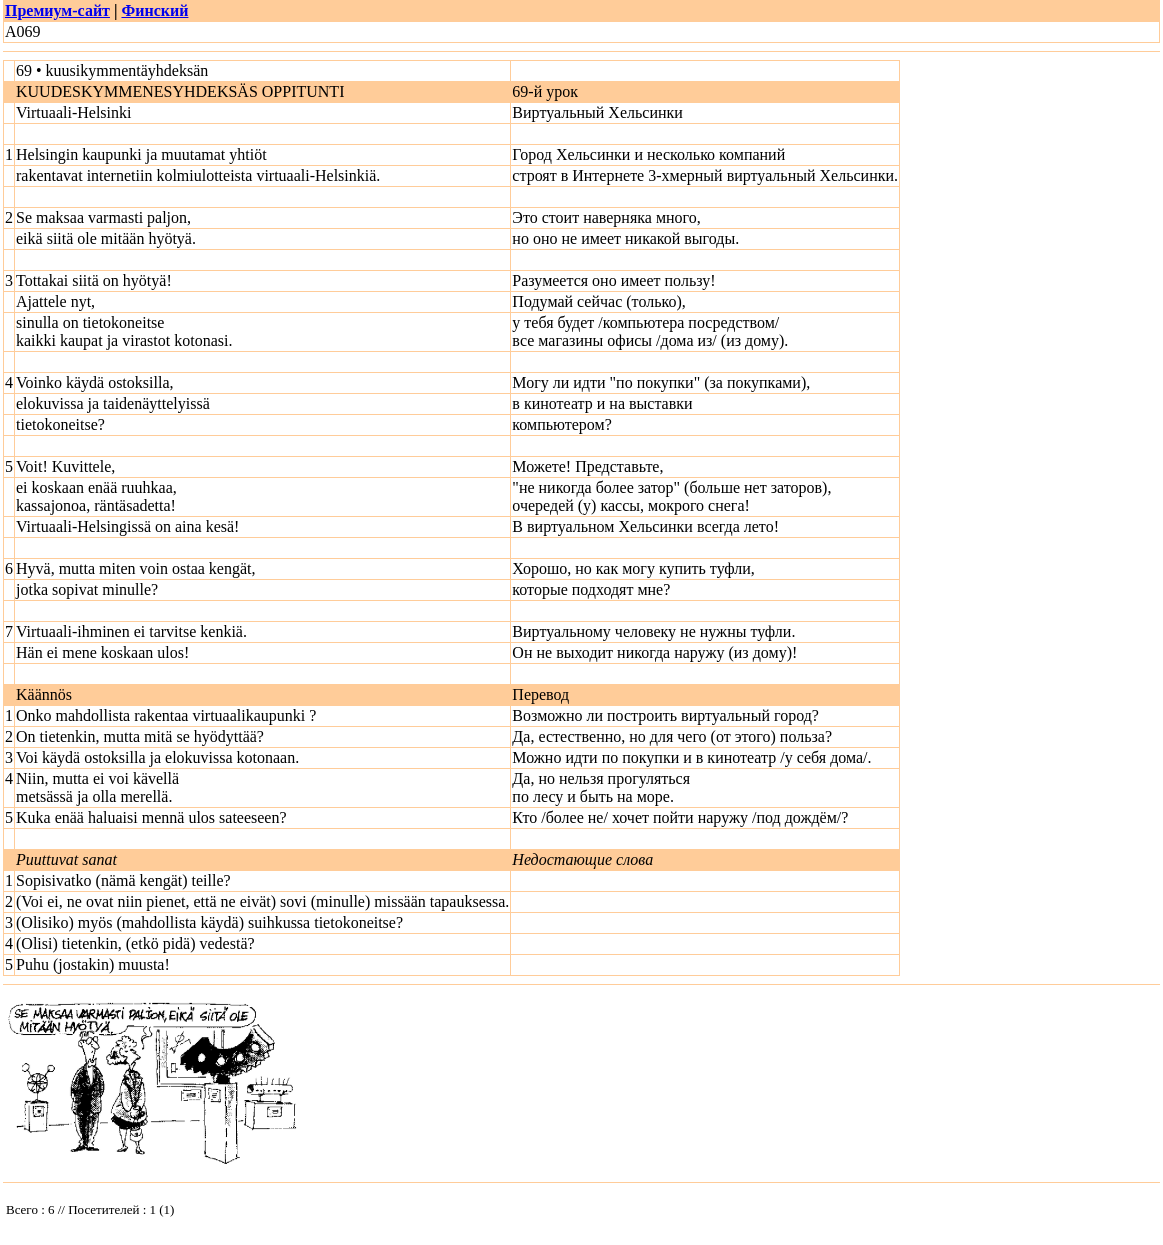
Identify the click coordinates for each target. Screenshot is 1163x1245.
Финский (154, 10)
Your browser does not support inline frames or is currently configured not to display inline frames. (153, 1214)
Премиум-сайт (57, 10)
